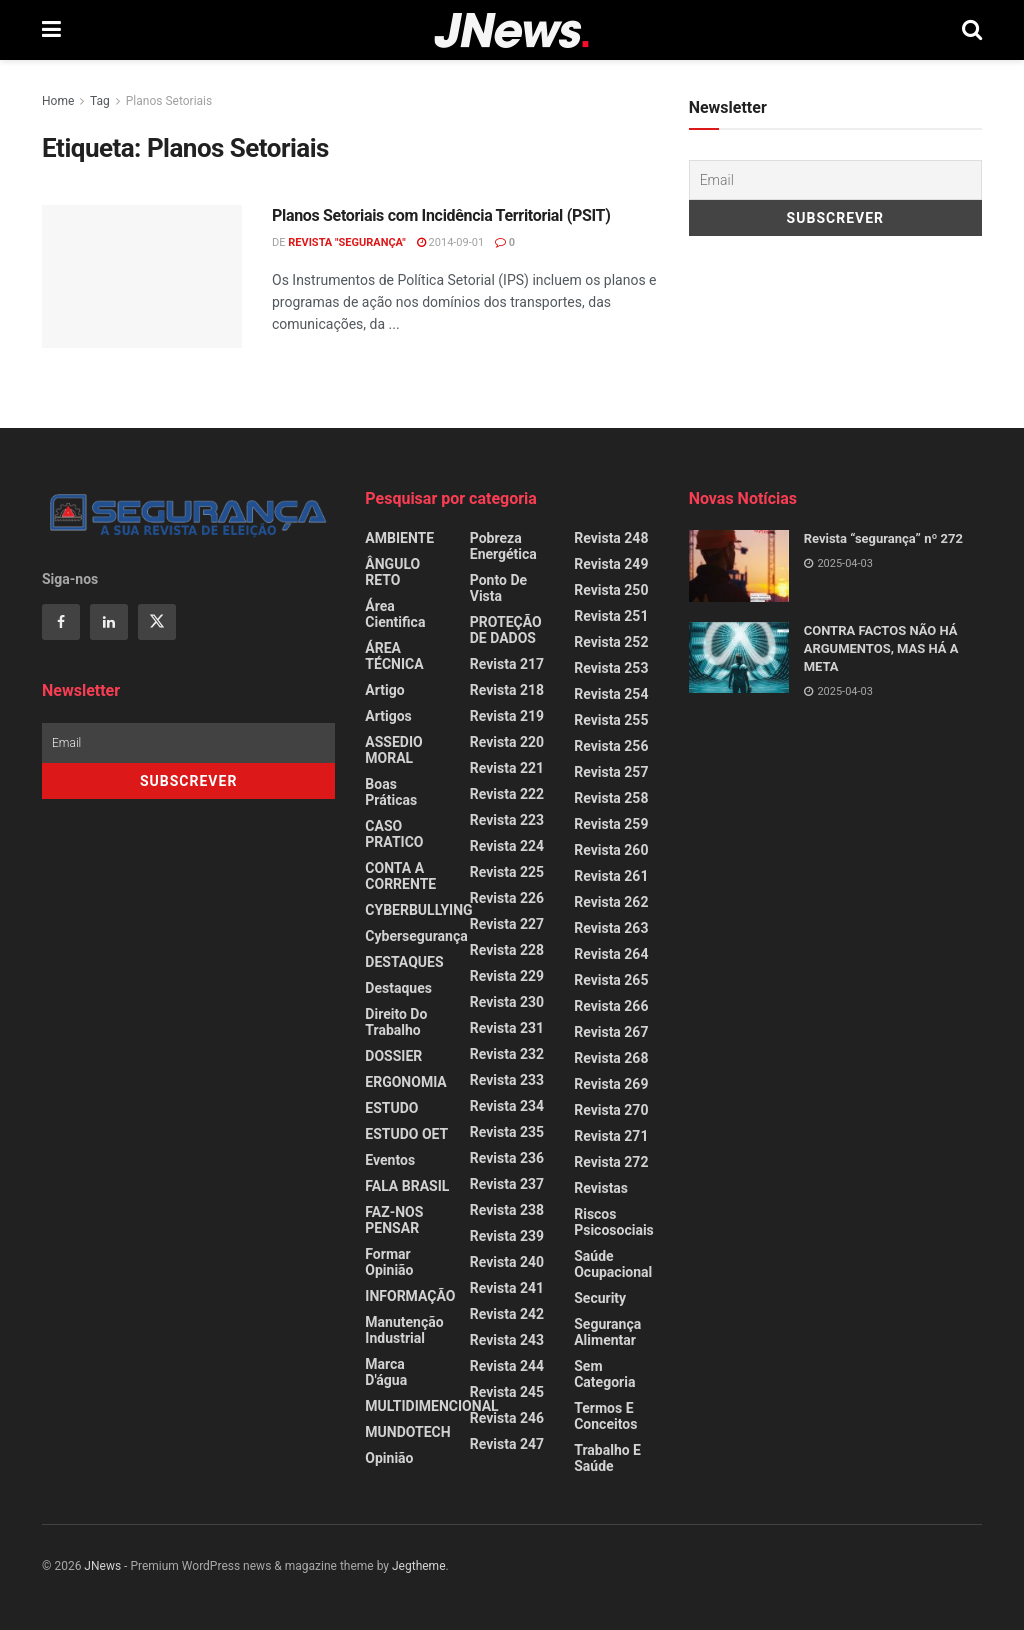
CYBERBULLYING (418, 910)
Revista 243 (507, 1340)
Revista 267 (611, 1032)
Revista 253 (611, 668)
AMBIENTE (399, 538)
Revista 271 (611, 1136)
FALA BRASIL (407, 1186)
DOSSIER (393, 1056)
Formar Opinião (389, 1262)
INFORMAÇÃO (410, 1296)
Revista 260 (611, 850)
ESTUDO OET (406, 1134)
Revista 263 (611, 928)
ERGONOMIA (405, 1082)
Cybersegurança (416, 936)
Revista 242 (507, 1314)
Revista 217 (507, 664)
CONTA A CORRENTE (400, 876)
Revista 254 (611, 694)
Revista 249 (611, 564)
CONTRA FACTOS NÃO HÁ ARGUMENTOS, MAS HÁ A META (881, 648)
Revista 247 (507, 1444)
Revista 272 (611, 1162)
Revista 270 (611, 1110)
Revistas (601, 1188)
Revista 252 (611, 642)
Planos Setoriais (169, 101)
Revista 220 (507, 742)
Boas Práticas (391, 792)
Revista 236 (507, 1158)
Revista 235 (507, 1132)
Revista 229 (507, 976)
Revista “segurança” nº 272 (883, 538)
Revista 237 (507, 1184)
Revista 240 (507, 1262)
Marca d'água (386, 1372)
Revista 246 (507, 1418)
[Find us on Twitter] (157, 622)
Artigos (388, 716)
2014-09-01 (450, 242)
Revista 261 (611, 876)
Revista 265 (611, 980)
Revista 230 (507, 1002)
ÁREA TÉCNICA (394, 656)
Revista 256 (611, 746)
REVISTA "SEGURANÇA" (347, 242)
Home (58, 101)
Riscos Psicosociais (614, 1222)
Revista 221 (507, 768)
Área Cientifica (395, 614)
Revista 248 (611, 538)
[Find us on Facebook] (61, 622)
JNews (102, 1566)
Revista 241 (507, 1288)
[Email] (835, 180)
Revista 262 (611, 902)
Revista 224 (507, 846)
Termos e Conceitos (605, 1416)
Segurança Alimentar (607, 1332)
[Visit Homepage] (511, 30)
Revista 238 (507, 1210)
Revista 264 (611, 954)
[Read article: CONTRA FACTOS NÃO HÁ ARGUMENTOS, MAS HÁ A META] (739, 658)
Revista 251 (611, 616)
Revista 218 (507, 690)
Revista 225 (507, 872)
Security (600, 1298)
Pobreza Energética (503, 546)
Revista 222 (507, 794)
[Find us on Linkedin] (109, 622)
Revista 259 (611, 824)
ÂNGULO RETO (392, 572)
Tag (100, 101)
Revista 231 (507, 1028)
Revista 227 (507, 924)
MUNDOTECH (407, 1432)
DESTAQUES (404, 962)
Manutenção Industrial (404, 1330)
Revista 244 (507, 1366)
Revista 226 (507, 898)
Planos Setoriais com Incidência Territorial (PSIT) (441, 215)
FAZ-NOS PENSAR (394, 1220)
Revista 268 (611, 1058)
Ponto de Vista (498, 588)
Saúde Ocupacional (613, 1264)
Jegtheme (419, 1566)
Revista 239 (507, 1236)
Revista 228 (507, 950)
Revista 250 (611, 590)
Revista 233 (507, 1080)
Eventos (390, 1160)
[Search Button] (972, 30)
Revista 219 (507, 716)
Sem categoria (604, 1374)
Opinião (389, 1458)
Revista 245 (507, 1392)
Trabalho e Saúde (607, 1458)
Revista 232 (507, 1054)
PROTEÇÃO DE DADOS (506, 630)
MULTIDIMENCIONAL (431, 1406)
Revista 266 (611, 1006)
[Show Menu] (51, 30)
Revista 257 (611, 772)
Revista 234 (507, 1106)
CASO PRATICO (394, 834)
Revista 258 (611, 798)
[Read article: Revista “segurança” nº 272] (739, 566)
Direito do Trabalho (396, 1022)
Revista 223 (507, 820)
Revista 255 (611, 720)
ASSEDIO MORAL (393, 750)
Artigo (384, 690)
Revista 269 (611, 1084)
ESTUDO (391, 1108)
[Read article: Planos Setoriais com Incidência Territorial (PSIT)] (142, 276)
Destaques (398, 988)
